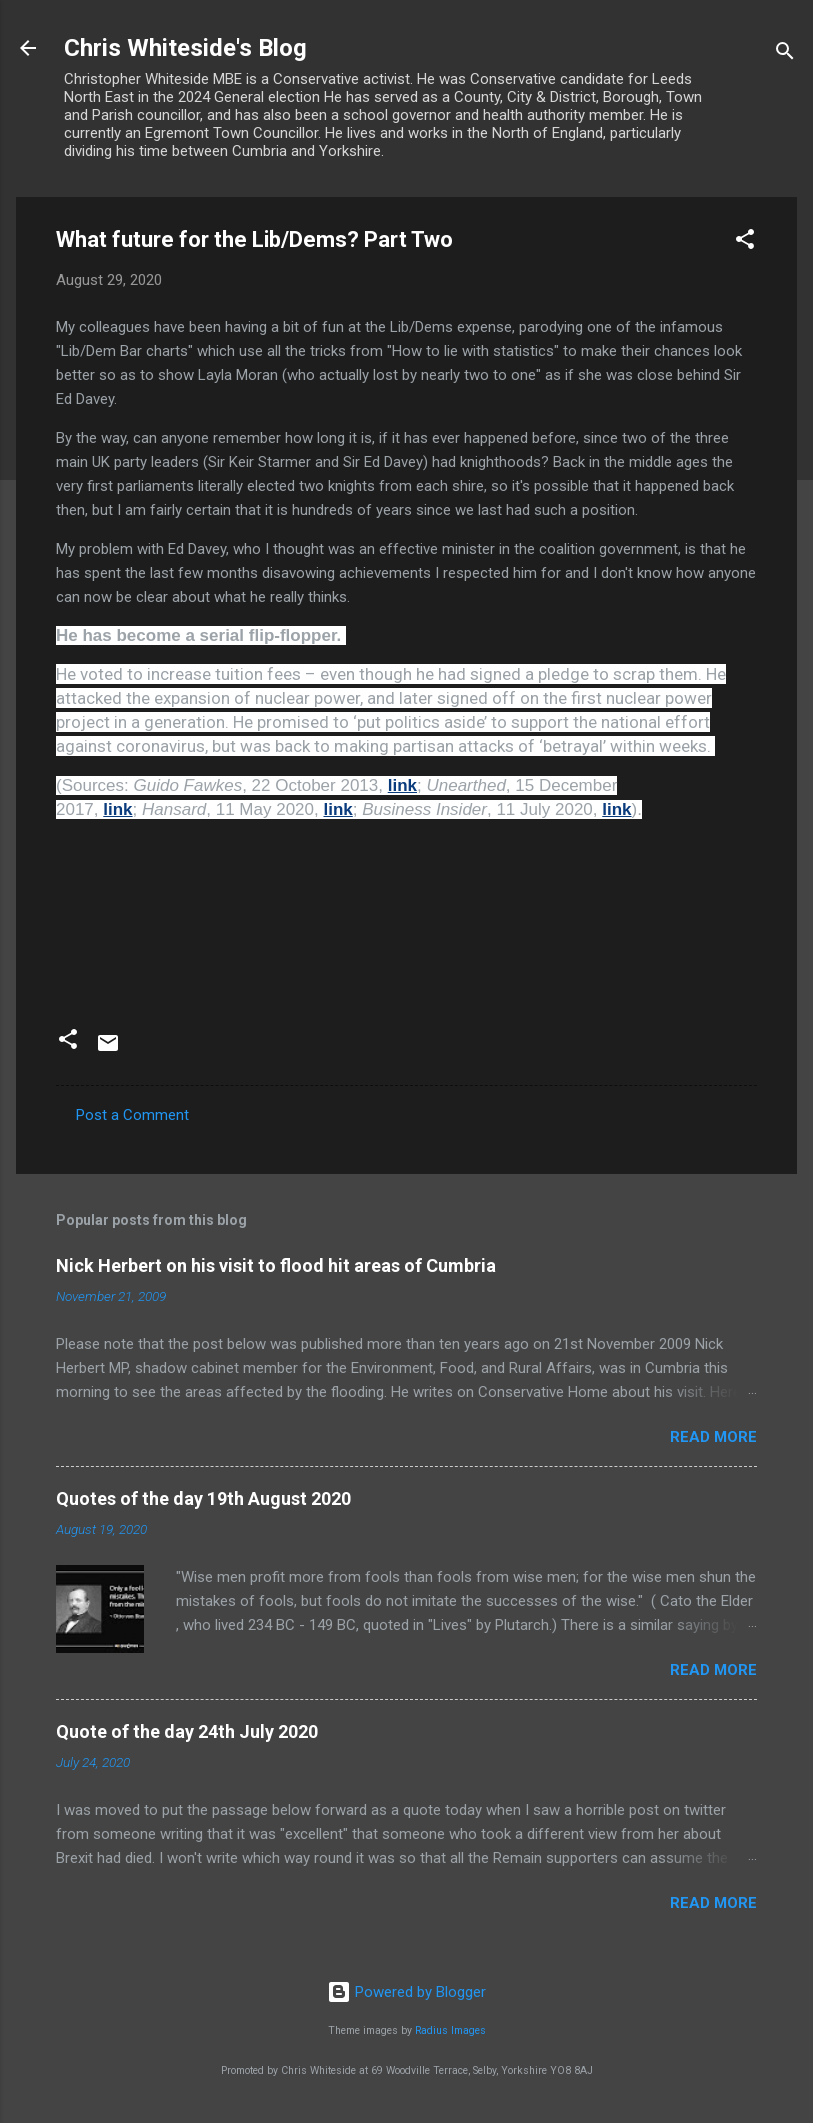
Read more (713, 1437)
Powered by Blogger (406, 1992)
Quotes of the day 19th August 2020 (203, 1498)
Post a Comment (132, 1115)
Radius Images (450, 2030)
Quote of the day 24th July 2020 (187, 1731)
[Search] (785, 54)
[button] (745, 242)
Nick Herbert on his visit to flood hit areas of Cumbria (276, 1265)
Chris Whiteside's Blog (185, 48)
